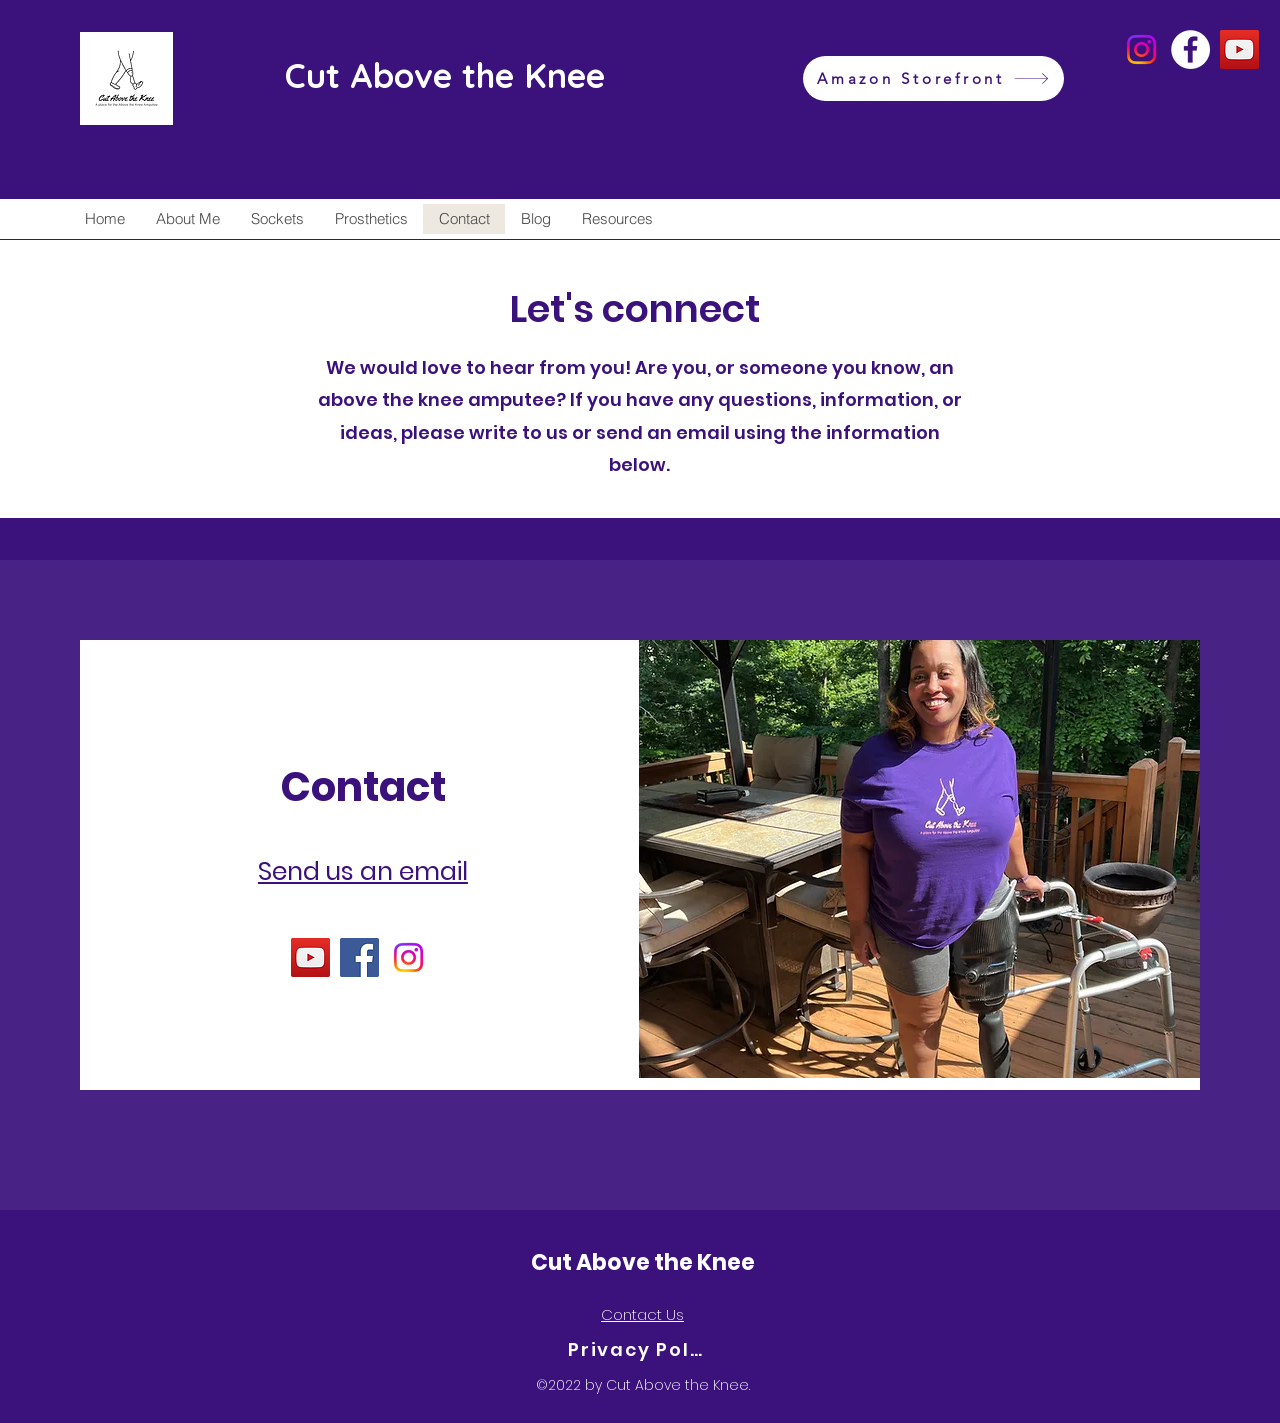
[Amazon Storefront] (933, 78)
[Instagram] (1141, 49)
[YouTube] (1239, 49)
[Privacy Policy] (639, 1350)
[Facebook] (1190, 49)
